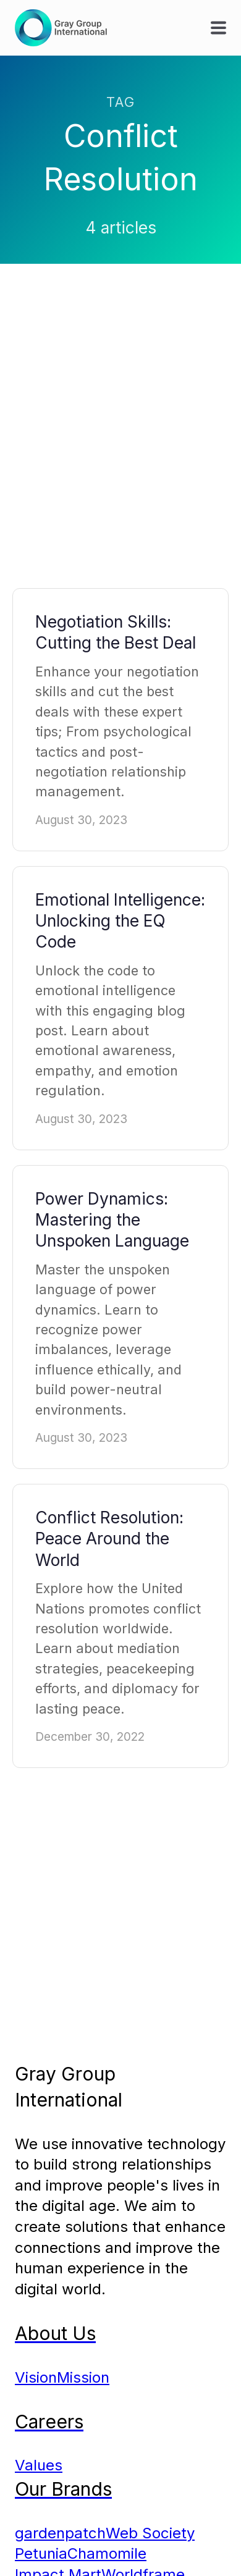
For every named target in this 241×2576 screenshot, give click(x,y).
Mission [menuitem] (83, 2377)
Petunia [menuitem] (41, 2553)
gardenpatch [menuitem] (60, 2533)
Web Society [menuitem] (150, 2533)
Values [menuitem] (38, 2465)
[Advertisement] (120, 438)
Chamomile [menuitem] (106, 2553)
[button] (218, 27)
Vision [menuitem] (36, 2377)
